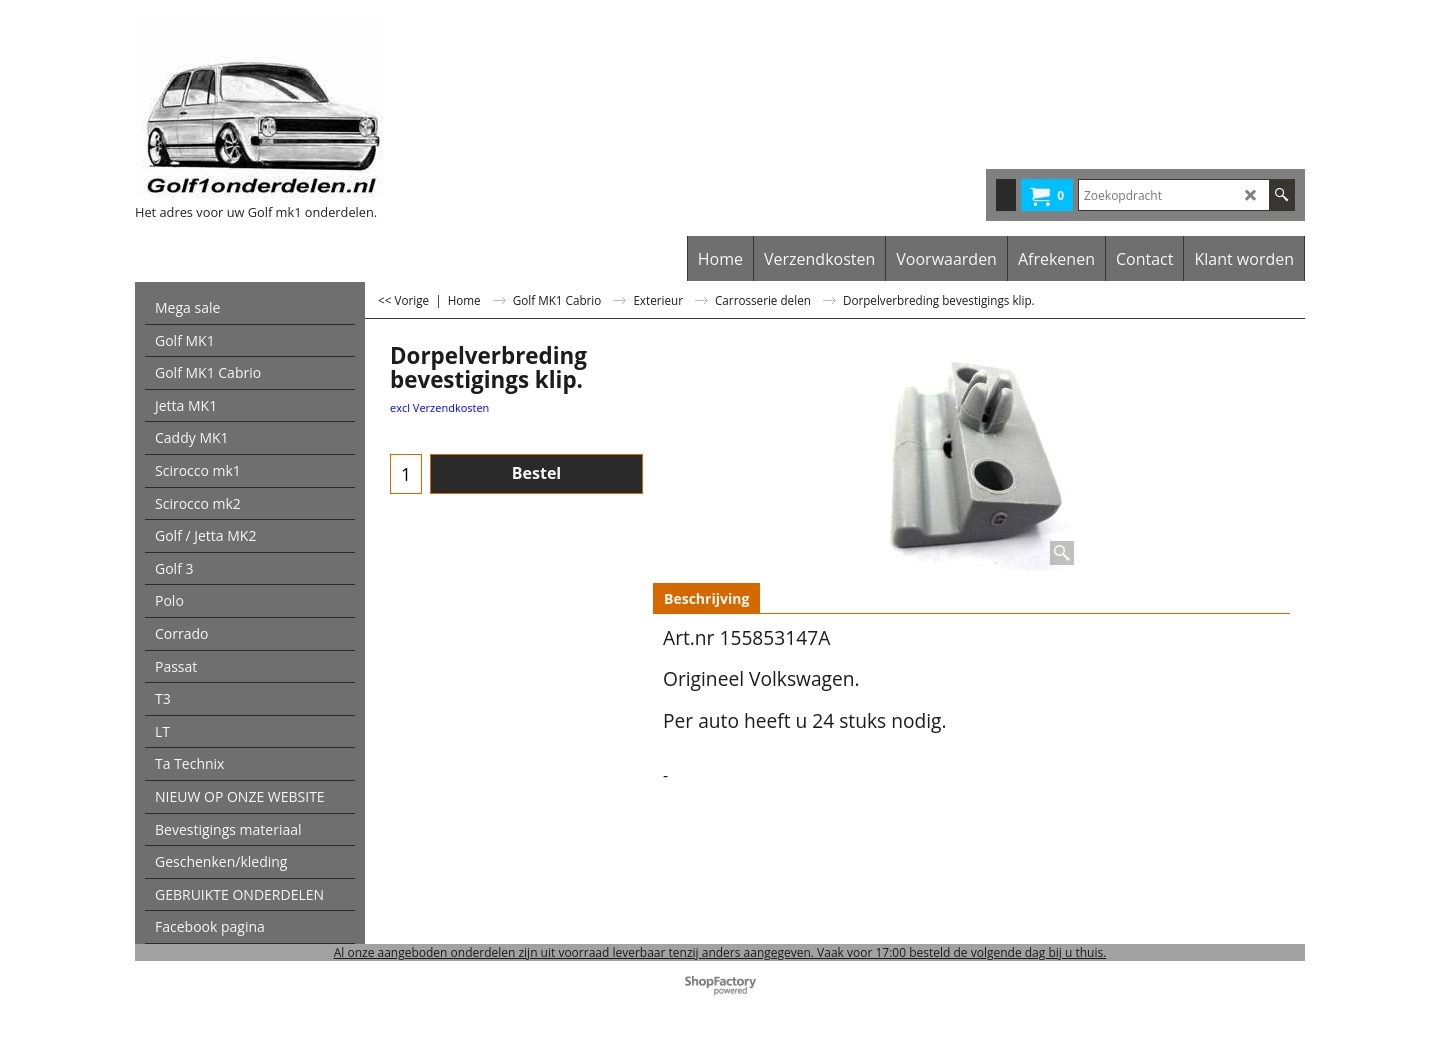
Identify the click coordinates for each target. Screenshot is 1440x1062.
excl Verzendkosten (439, 407)
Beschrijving (706, 598)
